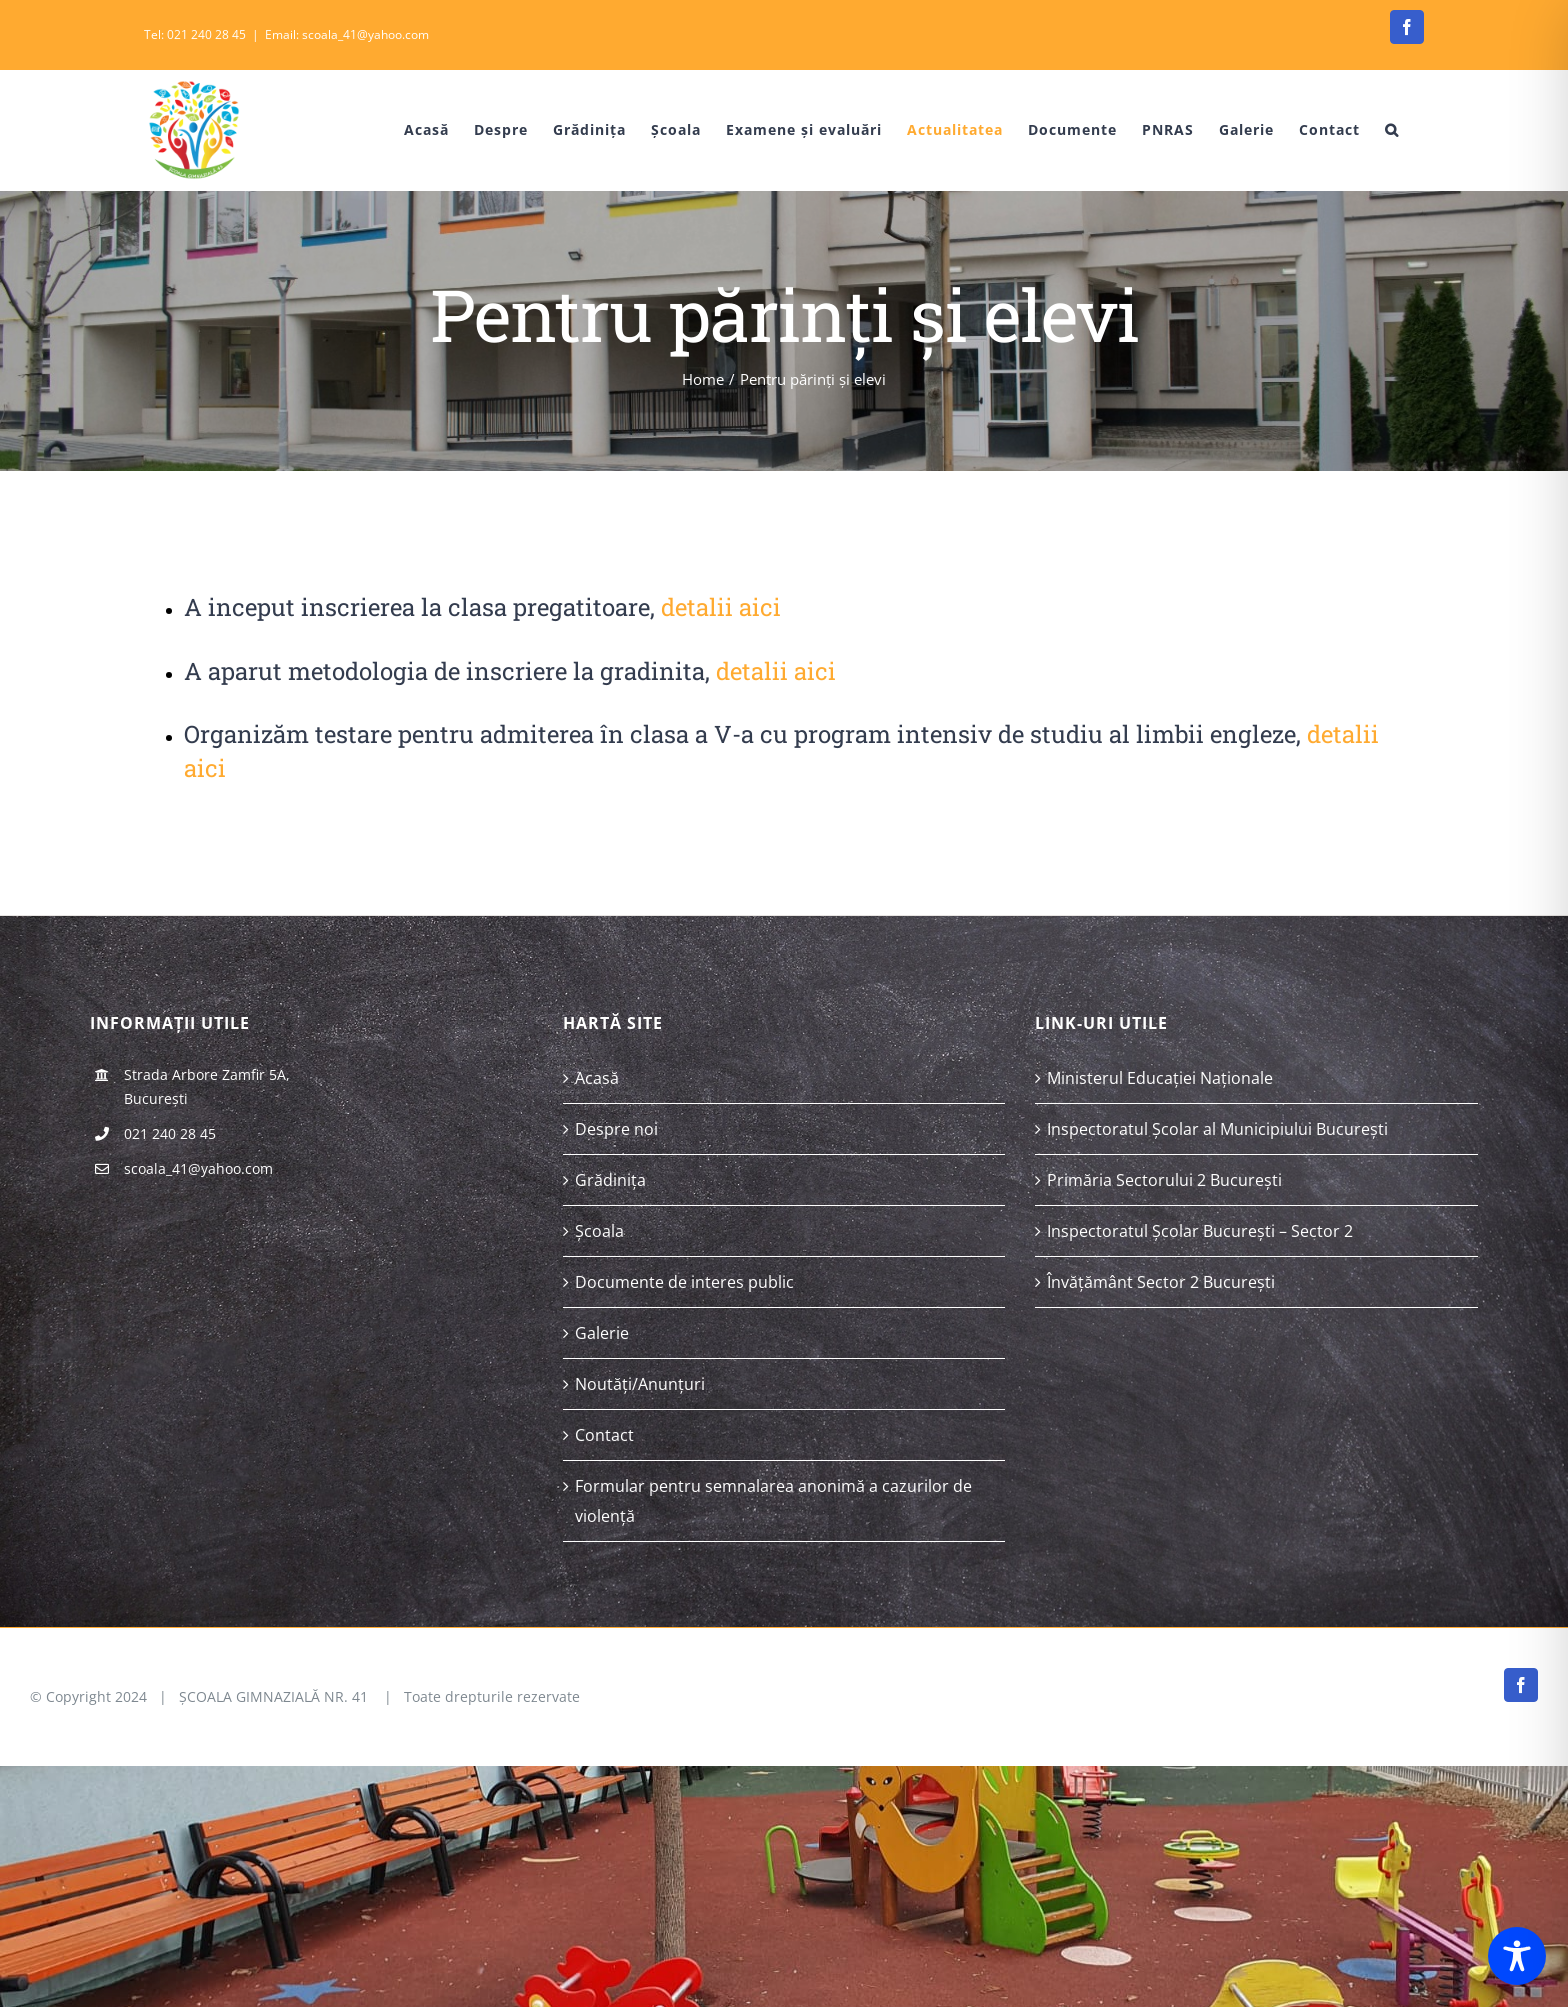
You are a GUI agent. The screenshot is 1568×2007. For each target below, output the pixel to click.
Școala (599, 1231)
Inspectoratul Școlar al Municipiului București (1217, 1129)
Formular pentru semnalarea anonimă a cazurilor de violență (773, 1501)
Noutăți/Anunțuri (640, 1384)
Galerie (602, 1333)
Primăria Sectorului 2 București (1164, 1180)
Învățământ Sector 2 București (1161, 1282)
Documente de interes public (684, 1282)
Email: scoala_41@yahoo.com (347, 34)
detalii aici (721, 607)
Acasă (597, 1078)
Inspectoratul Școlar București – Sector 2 (1200, 1231)
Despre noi (616, 1129)
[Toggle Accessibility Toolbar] (1517, 1956)
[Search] (1392, 130)
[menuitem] (412, 130)
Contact (604, 1435)
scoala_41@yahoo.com (198, 1168)
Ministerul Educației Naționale (1160, 1078)
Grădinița (610, 1180)
